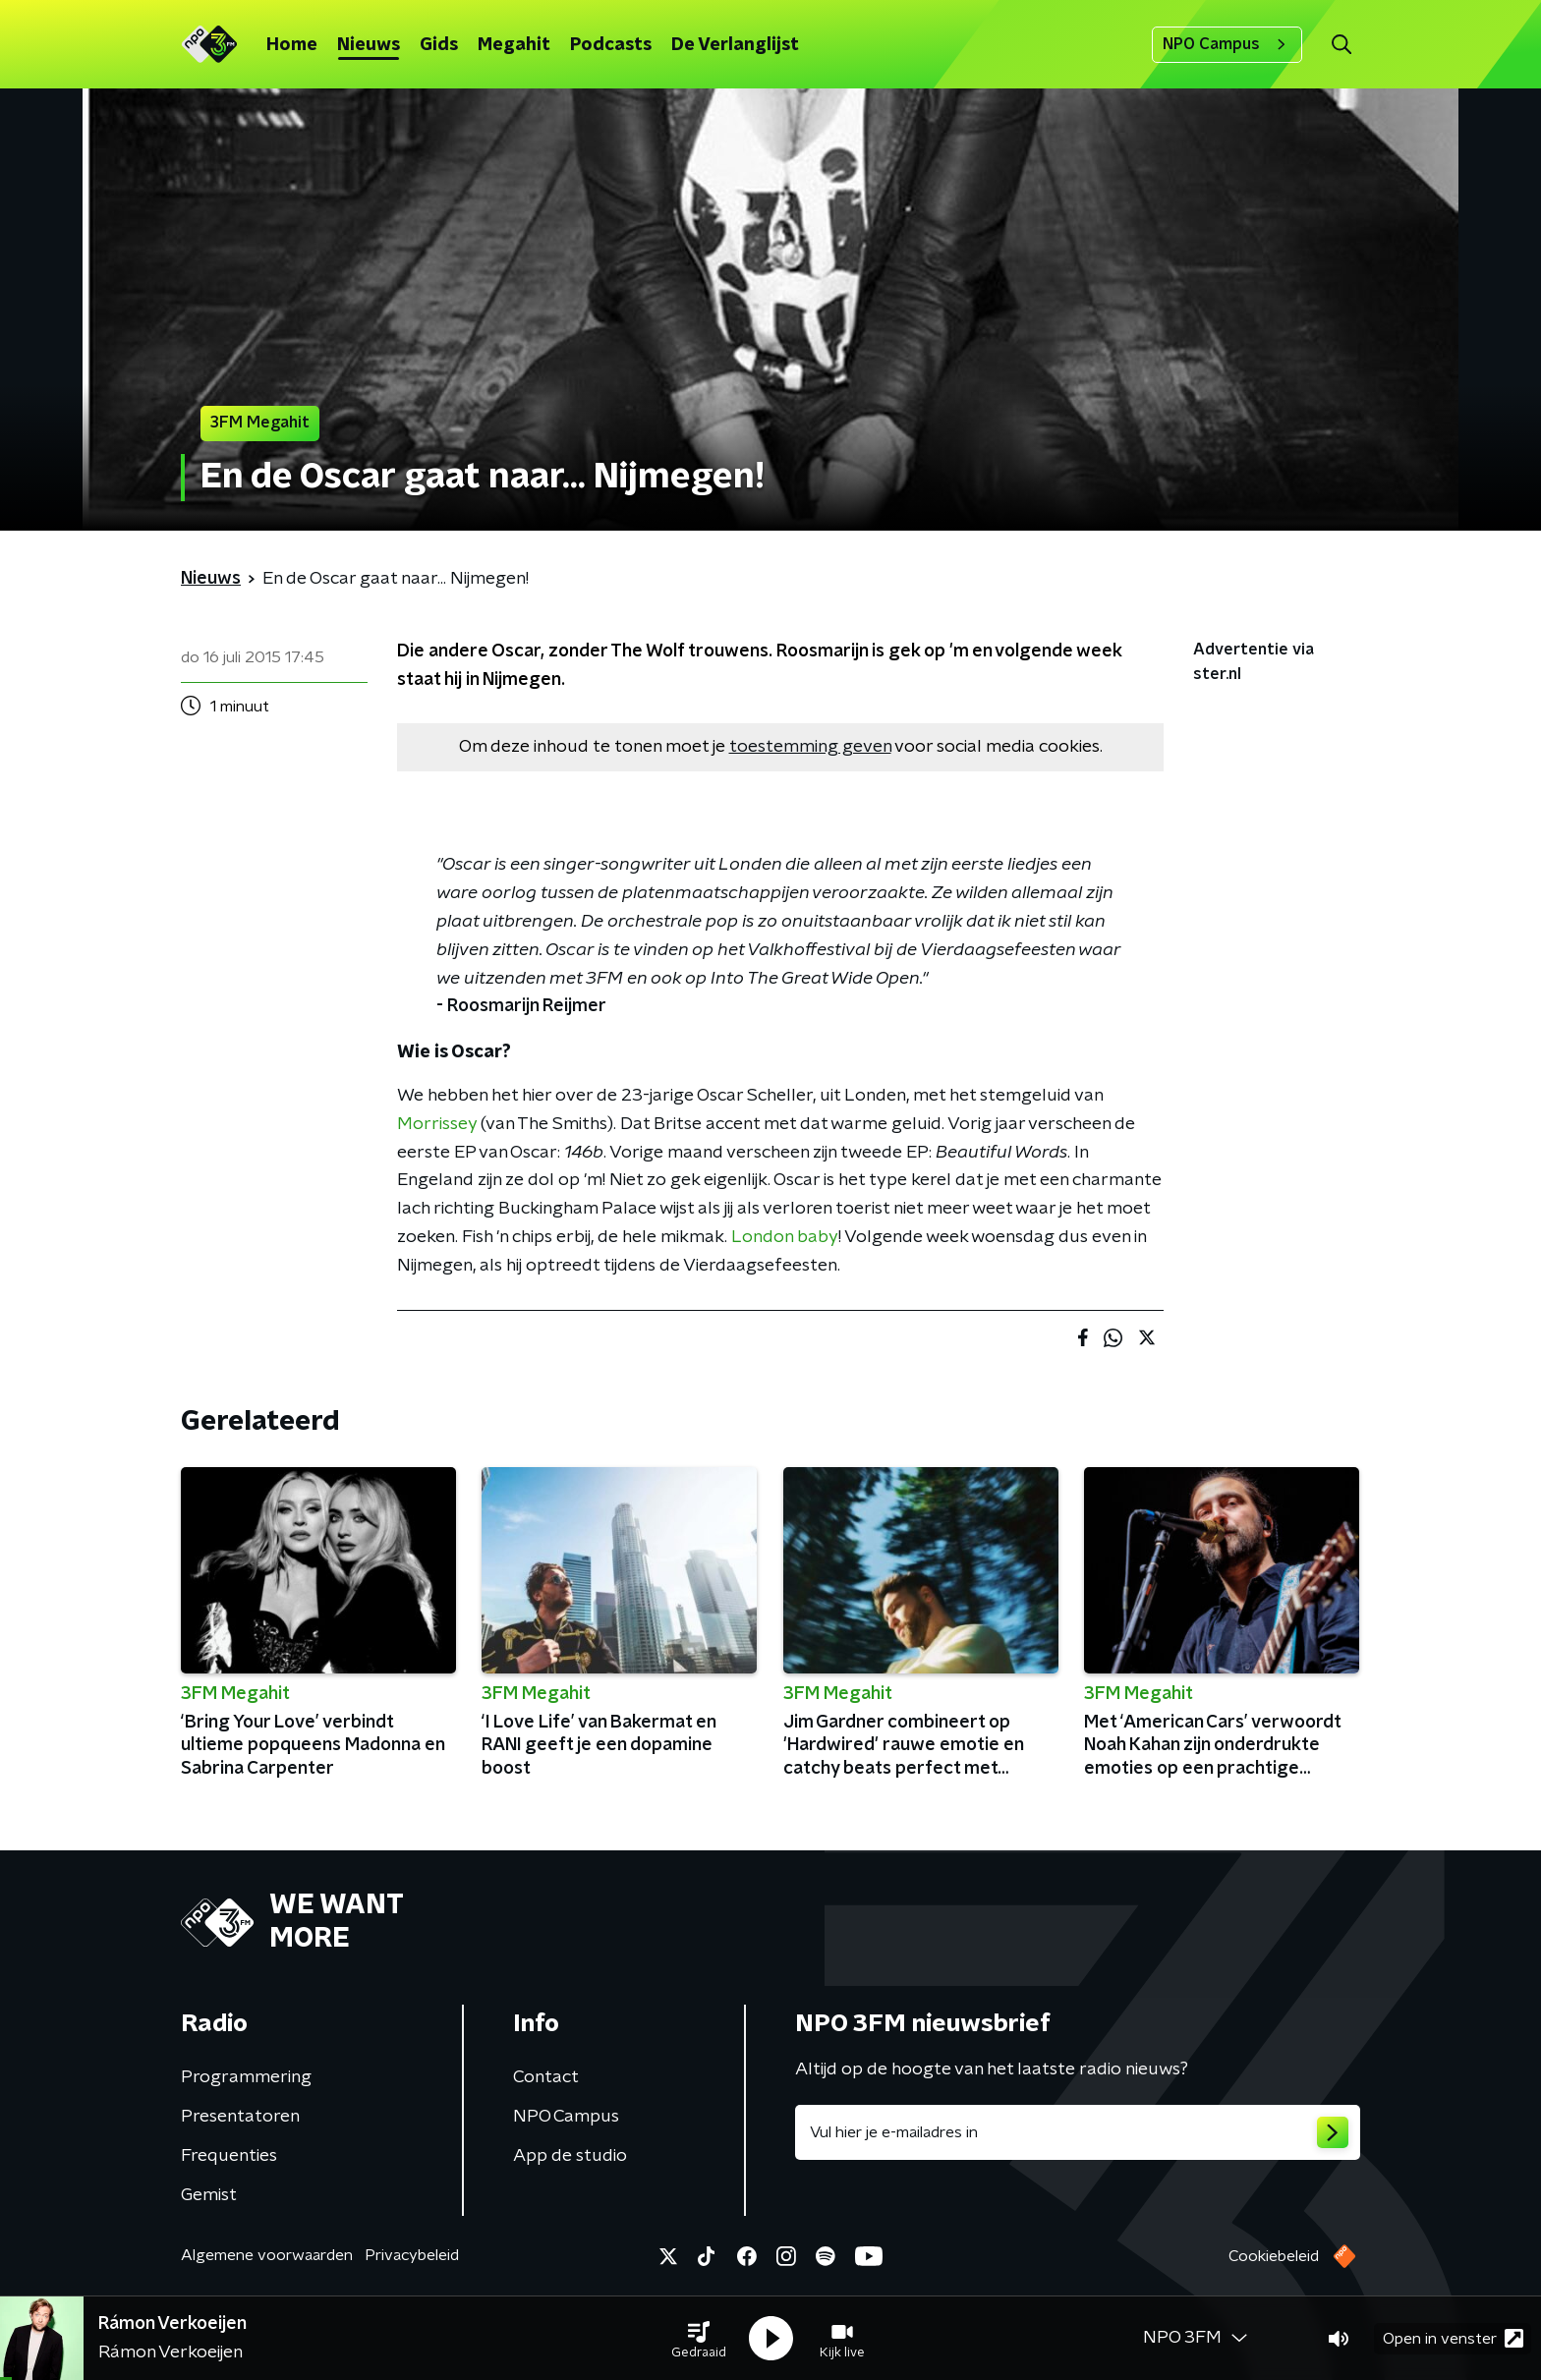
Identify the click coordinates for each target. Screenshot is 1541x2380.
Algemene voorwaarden (267, 2255)
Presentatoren (240, 2116)
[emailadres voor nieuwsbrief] (1077, 2132)
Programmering (246, 2077)
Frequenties (229, 2156)
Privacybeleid (412, 2255)
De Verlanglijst (735, 45)
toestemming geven (810, 747)
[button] (698, 2338)
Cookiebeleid (1273, 2256)
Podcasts (611, 45)
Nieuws (368, 45)
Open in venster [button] (1453, 2338)
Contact (546, 2077)
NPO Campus (1227, 44)
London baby (784, 1237)
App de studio (570, 2156)
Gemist (209, 2195)
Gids (439, 45)
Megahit (514, 45)
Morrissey (437, 1124)
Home (291, 45)
